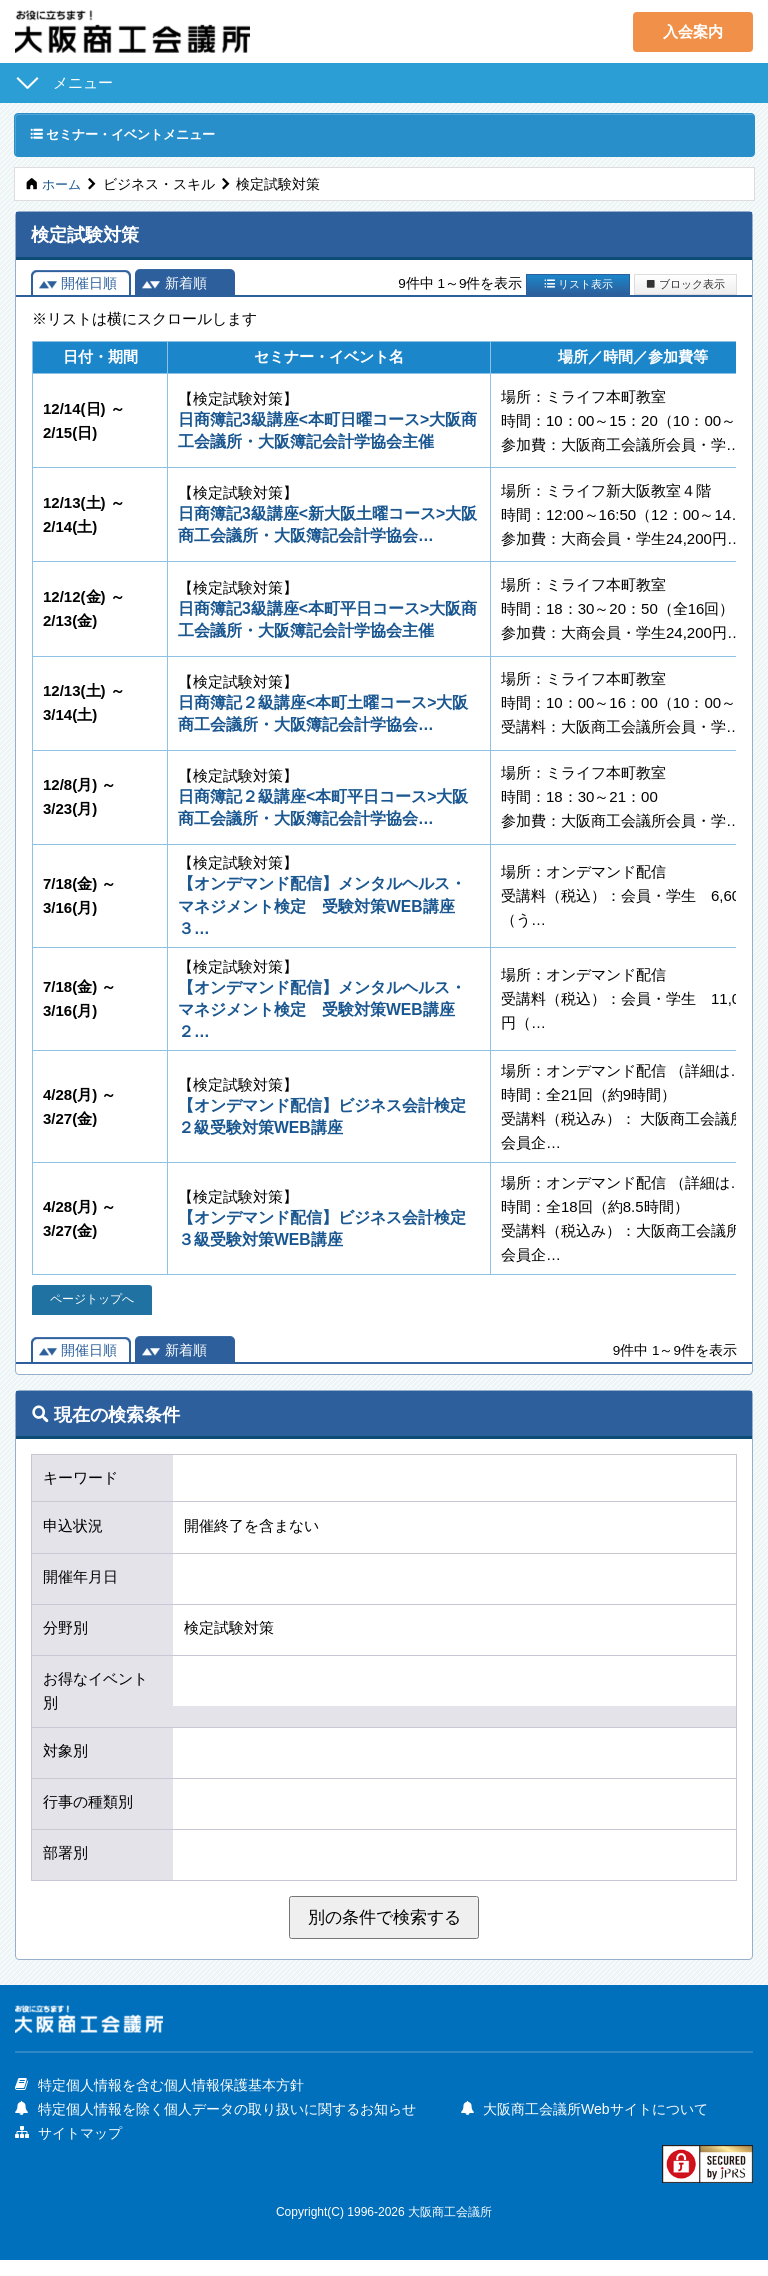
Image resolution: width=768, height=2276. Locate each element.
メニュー (83, 82)
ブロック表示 (685, 284)
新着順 (186, 284)
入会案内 (693, 31)
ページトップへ (92, 1313)
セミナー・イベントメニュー (130, 134)
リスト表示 (578, 284)
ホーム (63, 185)
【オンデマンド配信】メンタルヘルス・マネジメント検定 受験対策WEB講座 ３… (325, 915)
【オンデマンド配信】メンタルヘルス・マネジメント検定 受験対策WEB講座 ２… (325, 1021)
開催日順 (89, 284)
